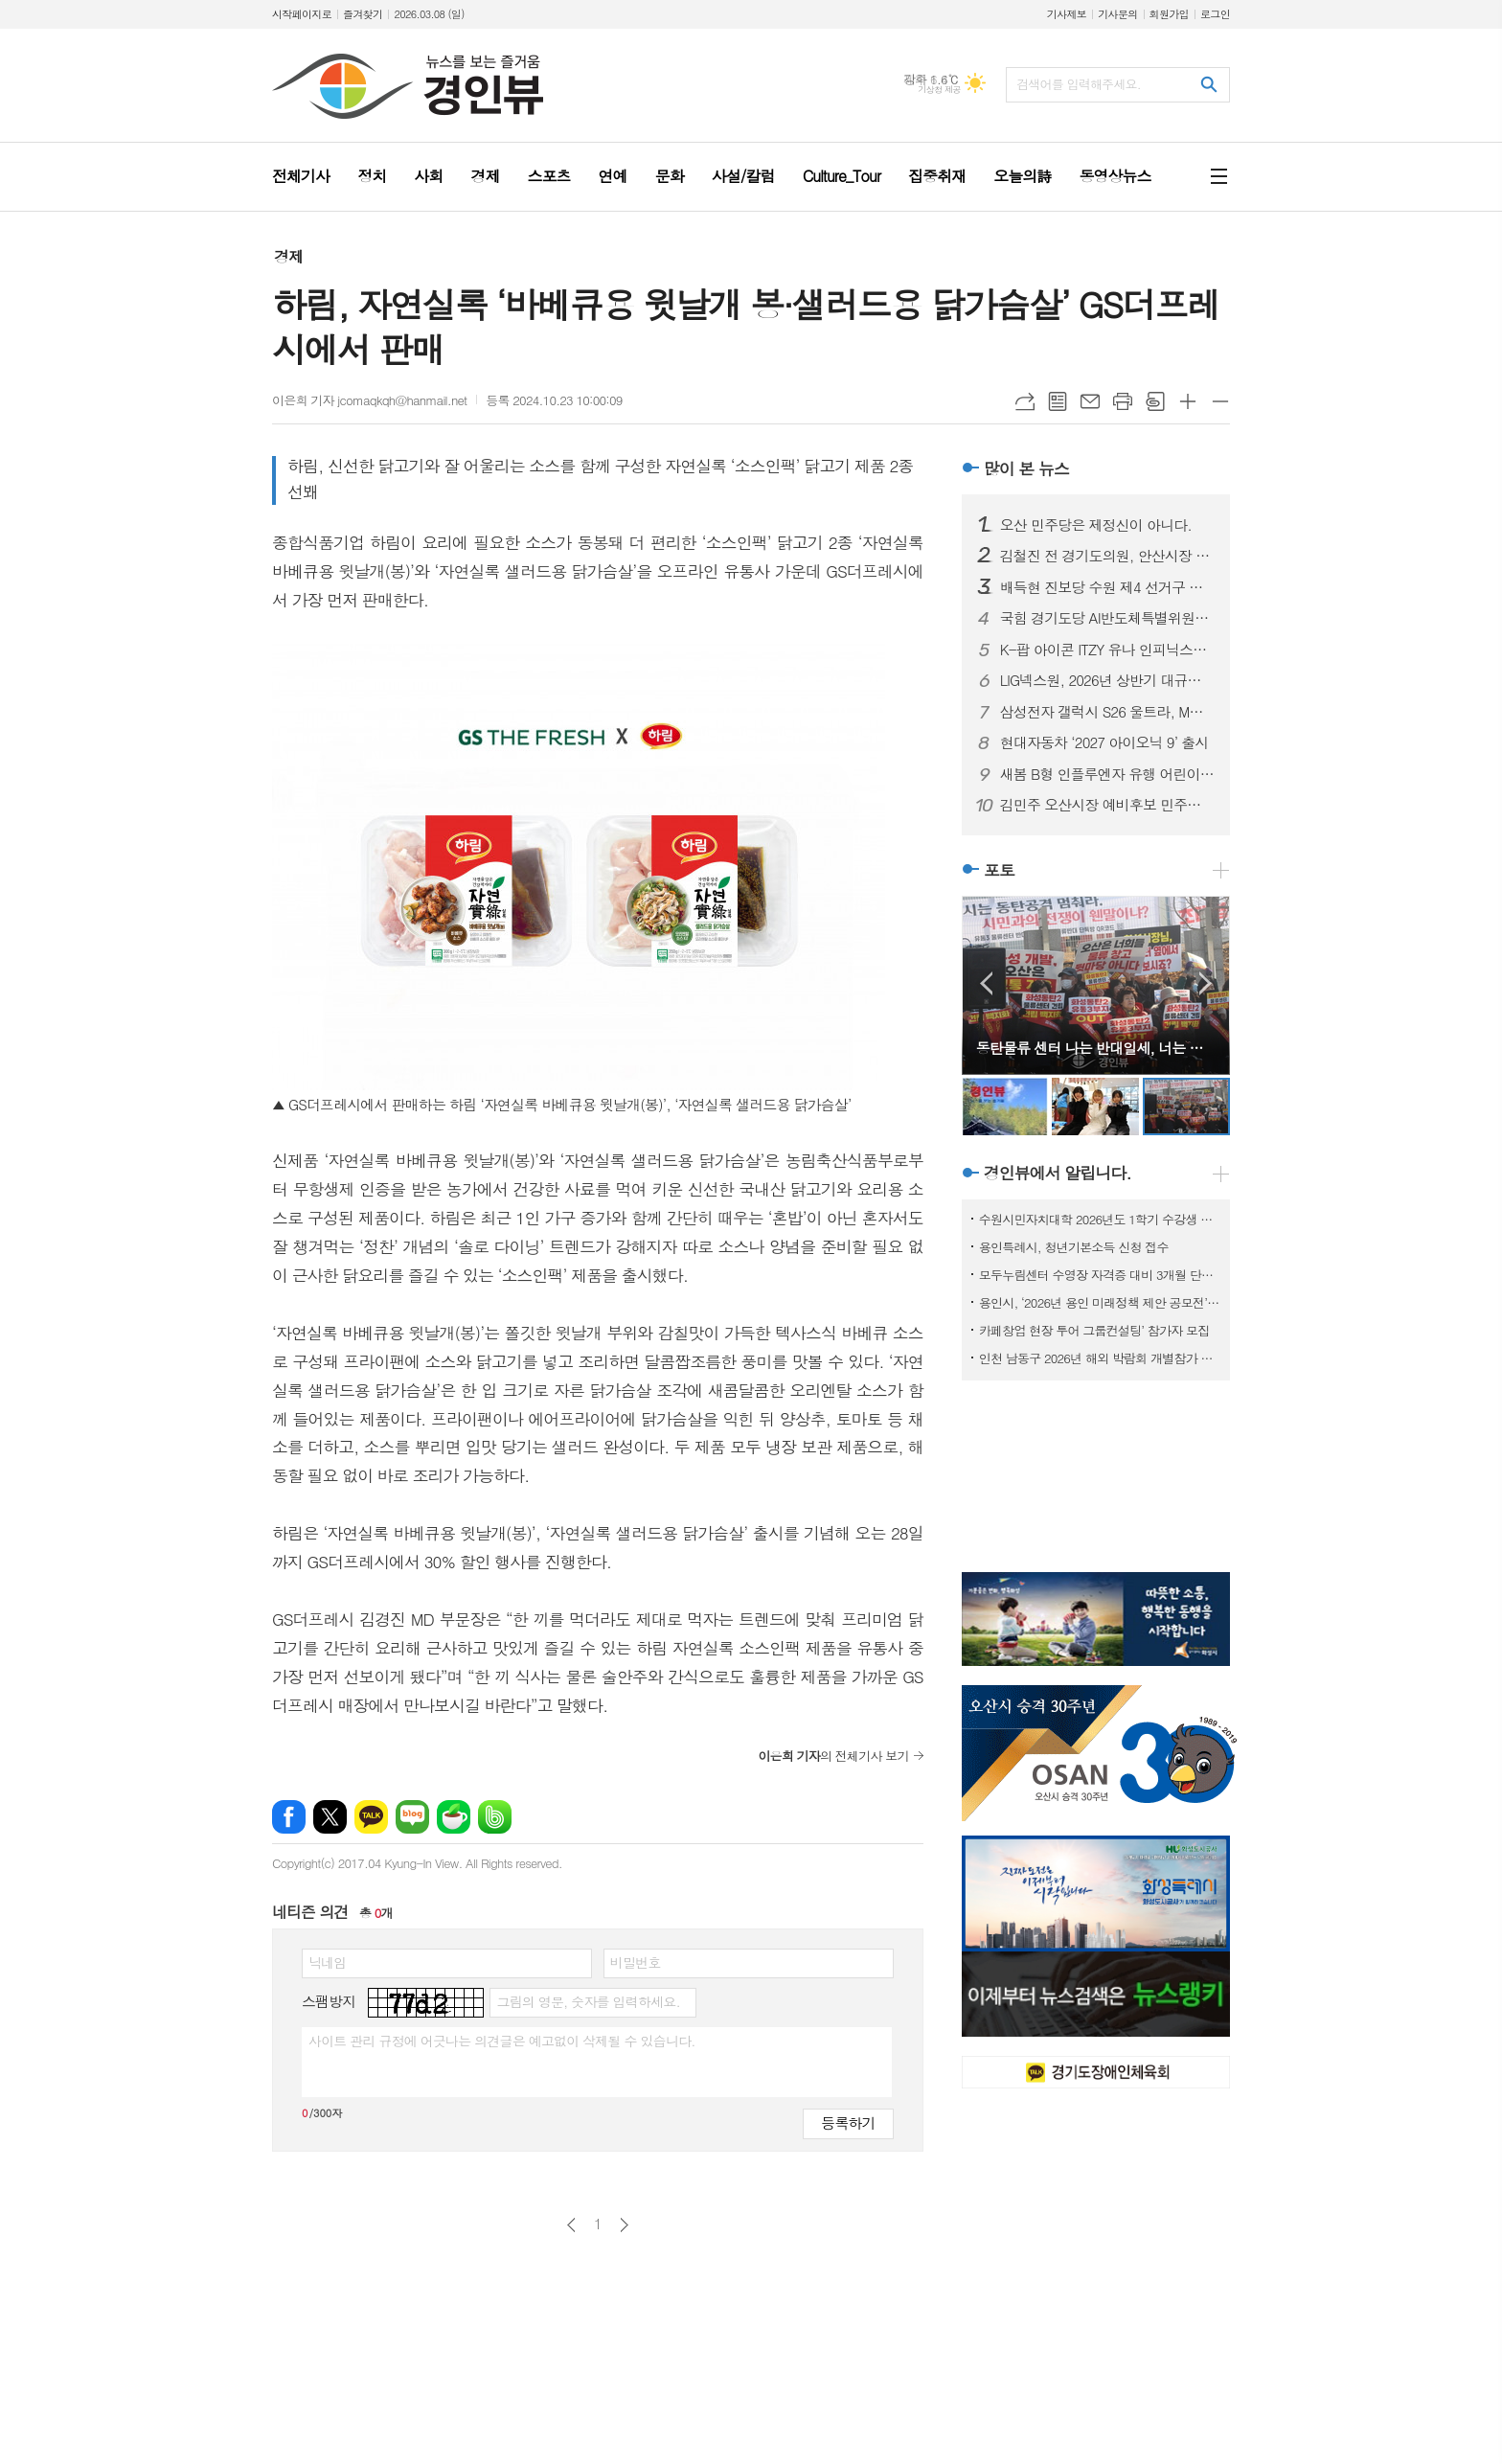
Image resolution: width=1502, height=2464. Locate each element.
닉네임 (327, 1962)
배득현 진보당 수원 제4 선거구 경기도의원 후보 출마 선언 (1107, 587)
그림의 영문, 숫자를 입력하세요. (587, 2001)
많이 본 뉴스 (1026, 468)
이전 (571, 2225)
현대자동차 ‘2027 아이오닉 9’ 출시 (1104, 742)
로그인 (1215, 14)
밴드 (495, 1817)
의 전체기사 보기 (833, 1755)
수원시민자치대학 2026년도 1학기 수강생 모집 (1099, 1219)
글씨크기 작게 (1220, 401)
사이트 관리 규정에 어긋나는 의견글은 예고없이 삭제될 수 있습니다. (501, 2040)
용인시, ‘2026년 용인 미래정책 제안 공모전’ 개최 (1099, 1302)
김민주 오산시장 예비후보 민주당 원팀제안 (1107, 804)
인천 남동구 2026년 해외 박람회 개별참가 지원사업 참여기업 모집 (1099, 1358)
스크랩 (1155, 401)
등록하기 (848, 2122)
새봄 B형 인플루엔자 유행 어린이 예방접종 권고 (1107, 774)
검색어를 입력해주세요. (1078, 84)
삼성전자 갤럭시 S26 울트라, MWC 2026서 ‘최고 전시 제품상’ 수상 (1107, 711)
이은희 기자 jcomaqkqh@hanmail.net (369, 400)
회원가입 (1169, 14)
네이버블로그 (412, 1817)
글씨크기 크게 (1187, 401)
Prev (986, 983)
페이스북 (289, 1817)
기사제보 (1066, 14)
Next (1205, 983)
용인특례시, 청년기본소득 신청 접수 (1074, 1247)
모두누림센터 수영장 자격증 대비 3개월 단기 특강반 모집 (1099, 1275)
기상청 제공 (939, 89)
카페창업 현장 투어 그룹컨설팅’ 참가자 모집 (1094, 1330)
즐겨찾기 (362, 14)
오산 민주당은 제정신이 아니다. (1096, 525)
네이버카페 (453, 1817)
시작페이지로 (301, 14)
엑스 (330, 1817)
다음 (624, 2225)
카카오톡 (371, 1817)
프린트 (1122, 401)
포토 (999, 869)
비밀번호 (635, 1962)
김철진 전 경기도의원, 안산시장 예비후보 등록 (1107, 555)
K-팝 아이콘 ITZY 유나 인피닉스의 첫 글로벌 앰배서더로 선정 (1107, 649)
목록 (1057, 401)
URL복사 (1025, 401)
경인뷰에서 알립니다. (1057, 1173)
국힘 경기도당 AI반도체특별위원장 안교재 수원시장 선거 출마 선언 (1107, 617)
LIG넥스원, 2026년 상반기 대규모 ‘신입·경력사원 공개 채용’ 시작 (1107, 680)
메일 (1090, 401)
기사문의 (1117, 14)
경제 (288, 256)
